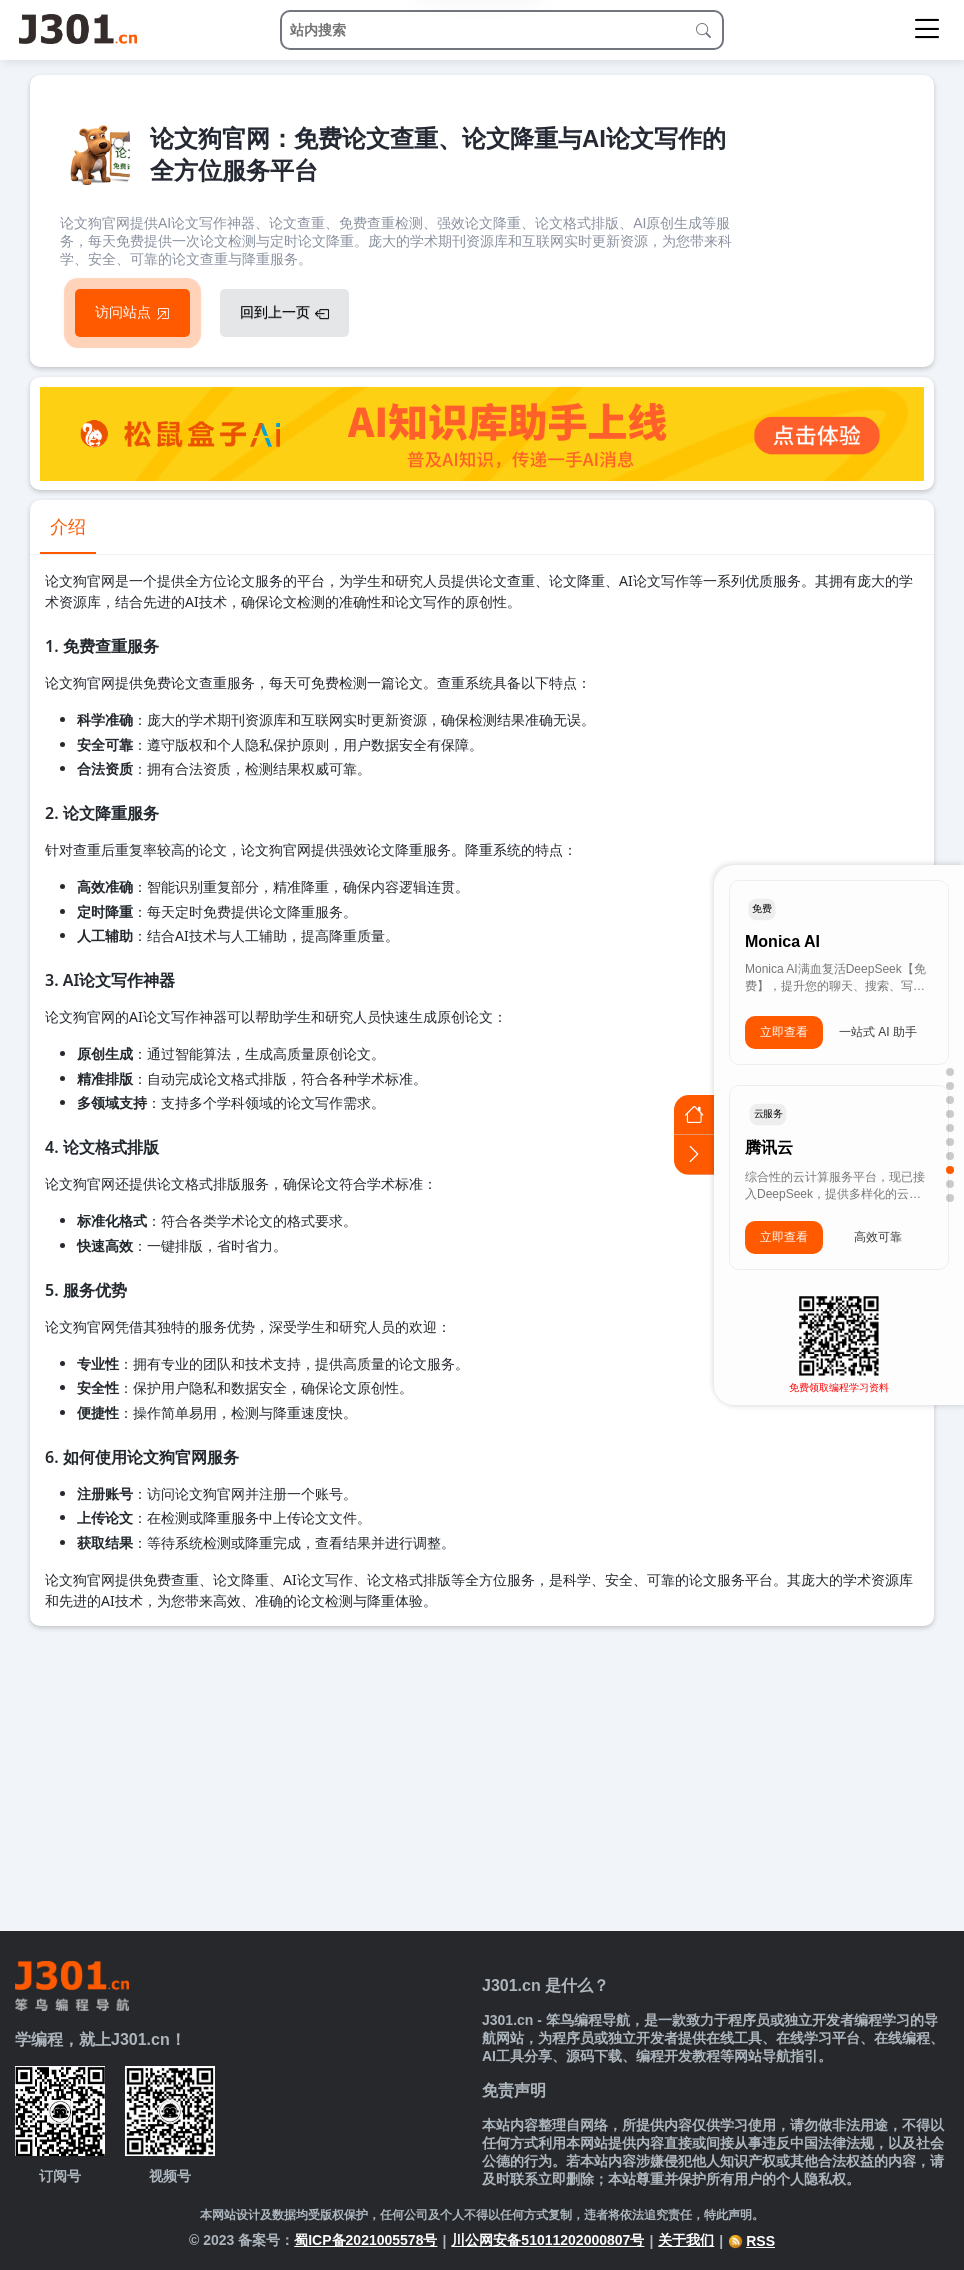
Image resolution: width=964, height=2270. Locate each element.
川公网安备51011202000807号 (547, 2240)
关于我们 (686, 2240)
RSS (751, 2241)
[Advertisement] (482, 1776)
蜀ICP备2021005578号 (365, 2240)
